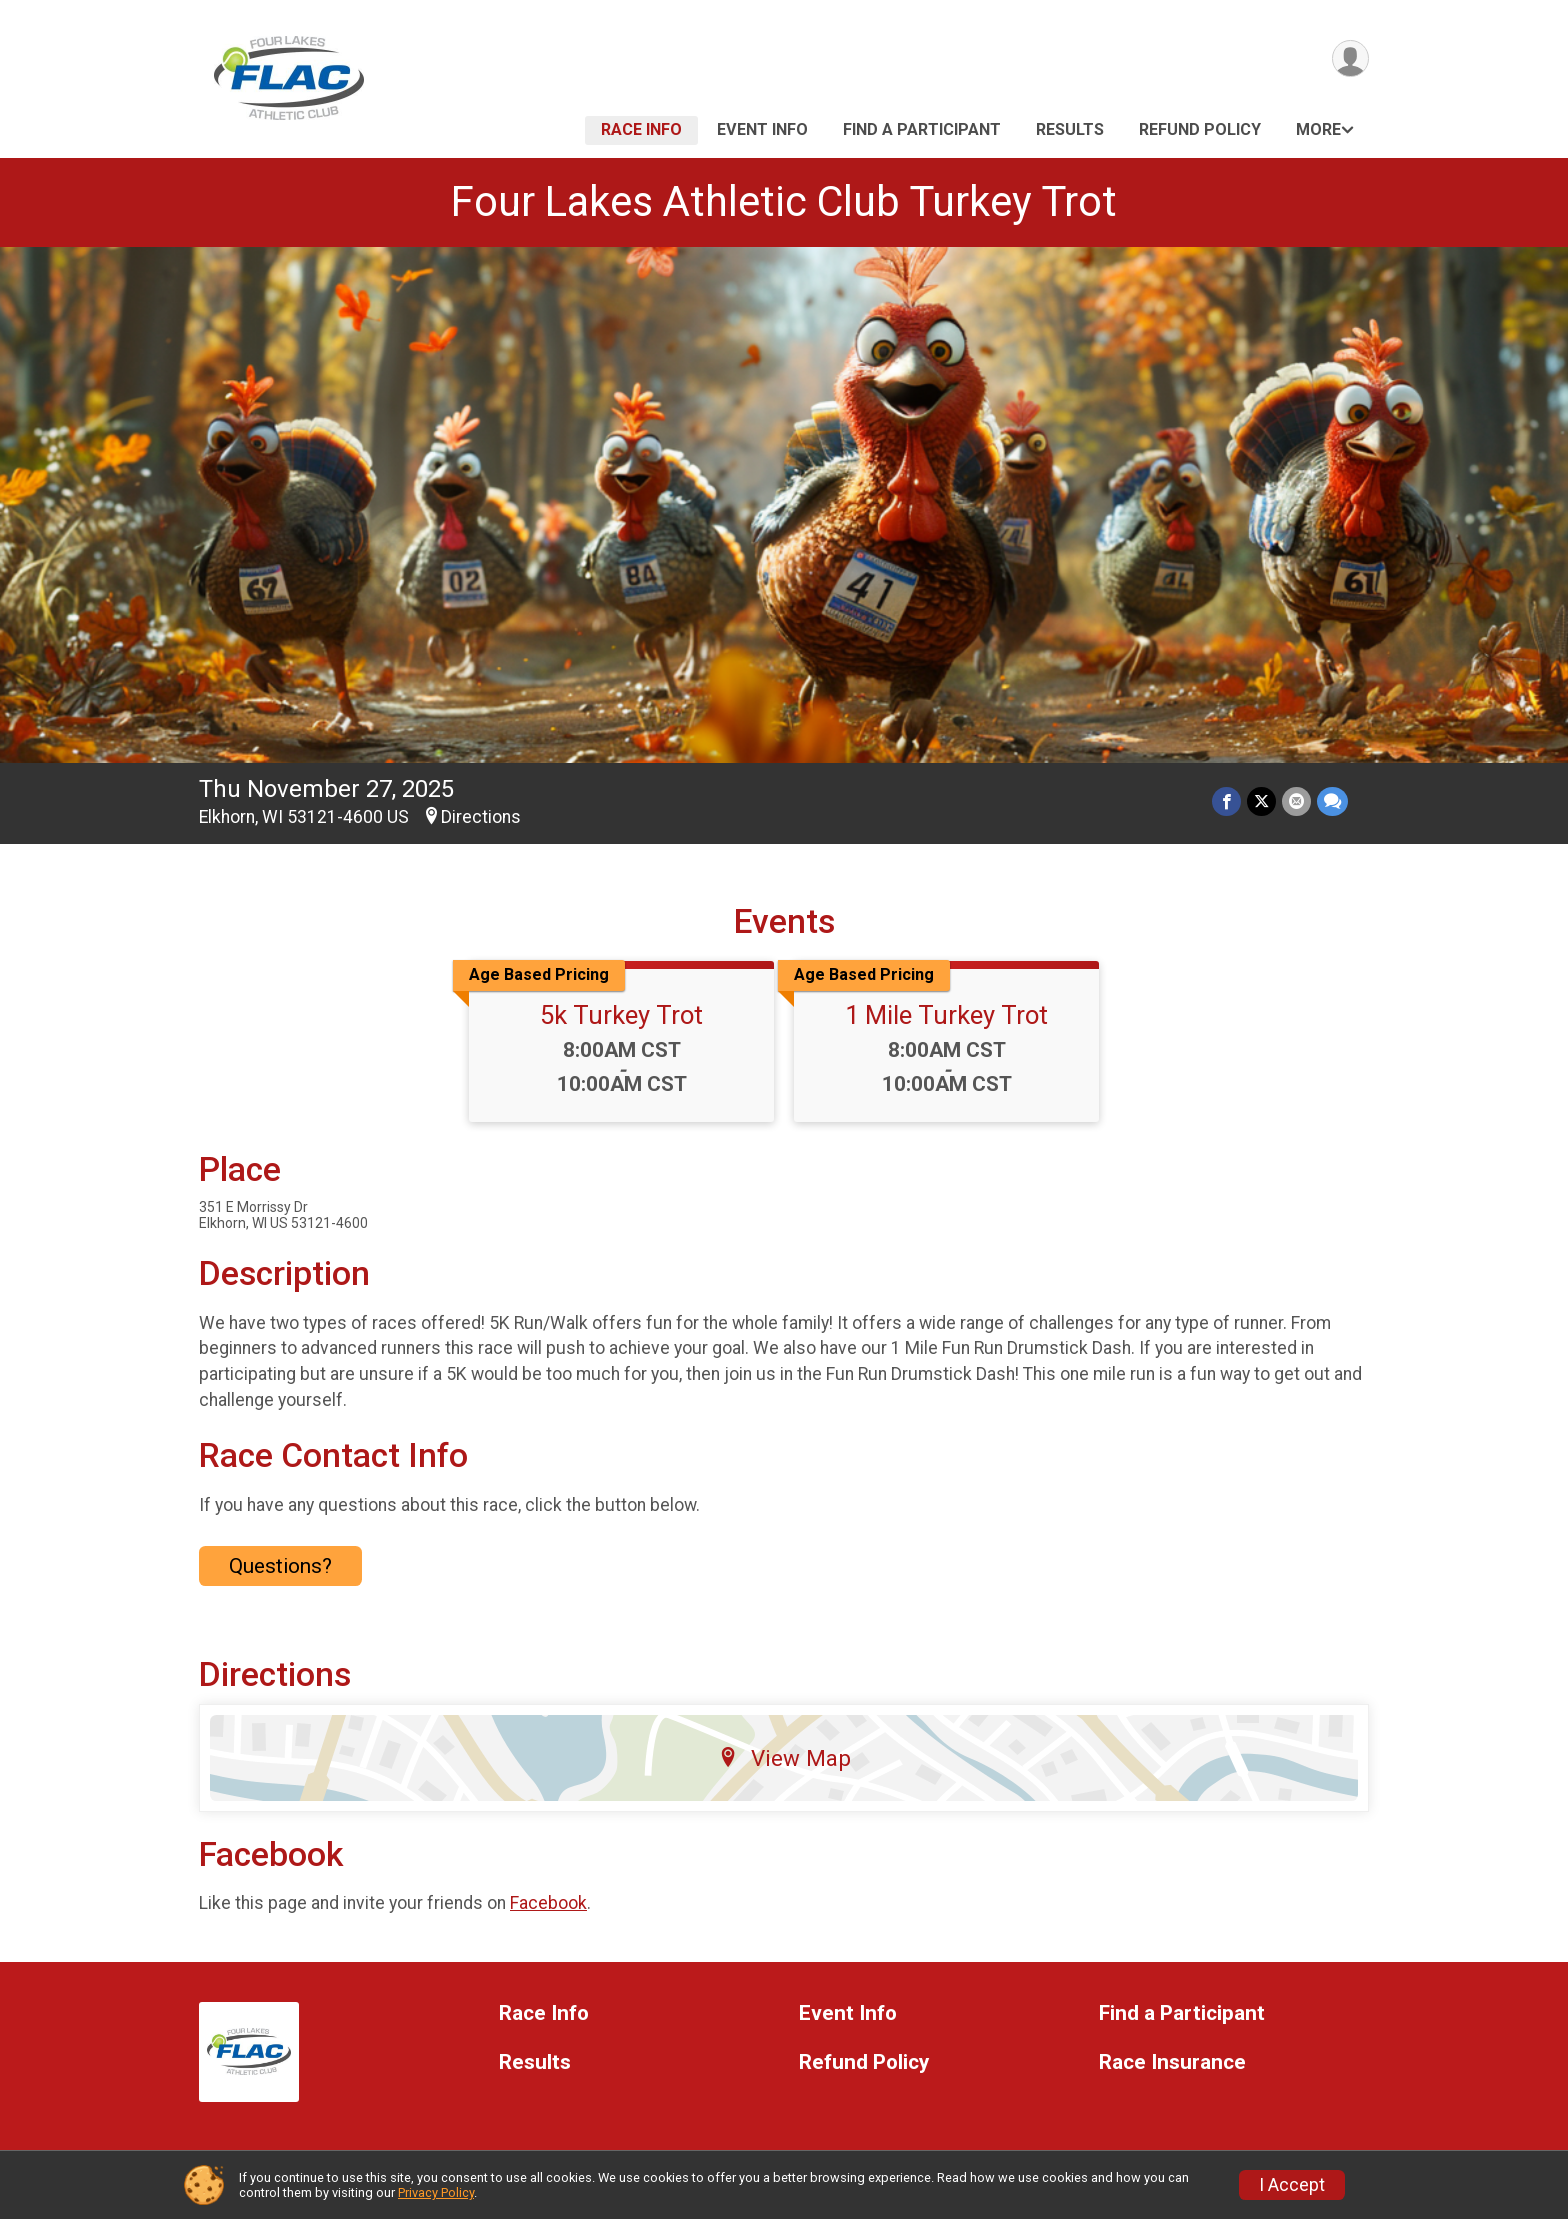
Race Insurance (1172, 2062)
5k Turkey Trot (621, 1015)
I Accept (1292, 2185)
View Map (784, 1758)
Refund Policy (1200, 129)
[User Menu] (1350, 58)
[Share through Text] (1332, 801)
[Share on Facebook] (1226, 801)
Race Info (641, 129)
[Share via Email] (1296, 801)
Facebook (548, 1903)
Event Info (762, 129)
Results (1070, 129)
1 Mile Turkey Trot (946, 1015)
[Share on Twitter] (1261, 801)
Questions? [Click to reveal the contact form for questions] (280, 1566)
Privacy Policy (436, 2192)
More (1318, 129)
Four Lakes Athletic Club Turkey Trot (784, 201)
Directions (481, 817)
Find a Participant (922, 129)
